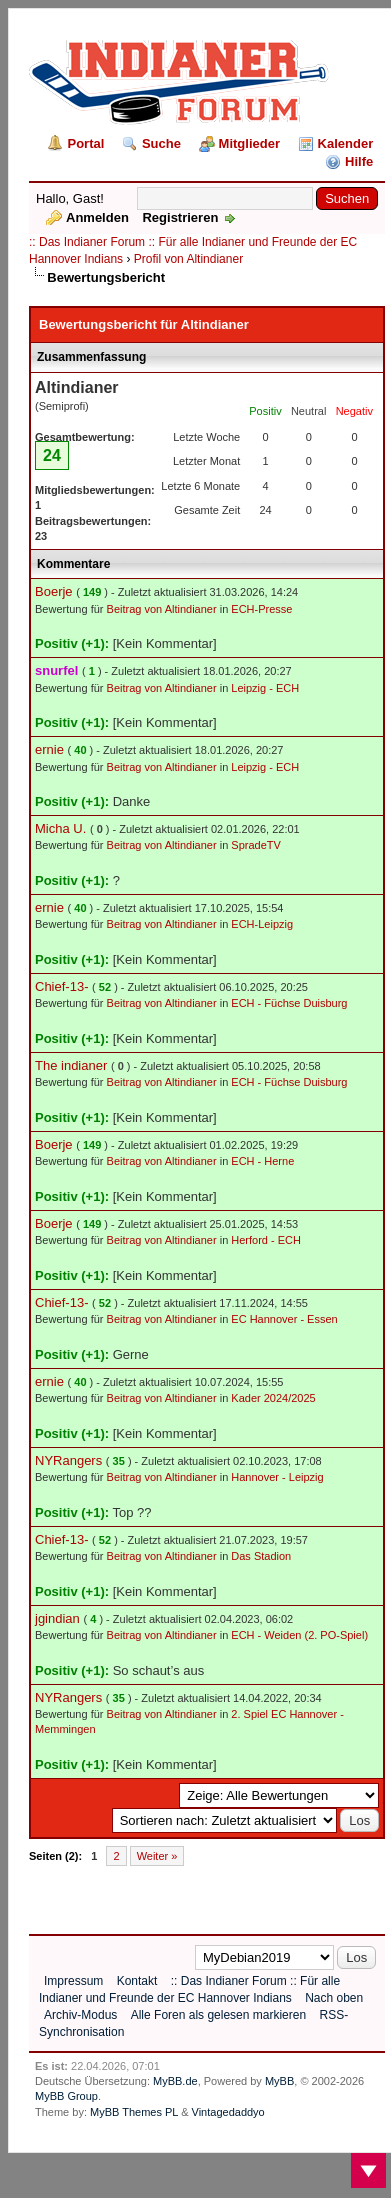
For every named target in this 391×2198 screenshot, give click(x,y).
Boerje (54, 591)
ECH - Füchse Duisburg (289, 1003)
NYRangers (68, 1460)
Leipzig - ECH (265, 688)
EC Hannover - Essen (284, 1319)
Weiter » (157, 1856)
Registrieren (180, 217)
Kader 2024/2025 (273, 1398)
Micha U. (60, 828)
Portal (85, 143)
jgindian (57, 1618)
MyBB (279, 2081)
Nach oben (334, 1998)
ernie (49, 749)
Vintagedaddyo (228, 2112)
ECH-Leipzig (262, 924)
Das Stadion (261, 1556)
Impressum (73, 1981)
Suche (161, 143)
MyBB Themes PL (134, 2112)
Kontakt (137, 1981)
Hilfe (359, 161)
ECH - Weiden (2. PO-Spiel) (299, 1635)
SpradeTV (256, 845)
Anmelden (97, 217)
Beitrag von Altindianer (162, 609)
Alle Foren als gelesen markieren (218, 2015)
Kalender (346, 143)
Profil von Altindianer (188, 259)
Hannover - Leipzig (277, 1477)
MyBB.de (175, 2081)
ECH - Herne (262, 1161)
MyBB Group (66, 2096)
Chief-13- (61, 986)
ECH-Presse (261, 609)
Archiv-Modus (80, 2015)
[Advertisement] (202, 1894)
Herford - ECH (266, 1240)
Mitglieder (249, 143)
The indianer (71, 1065)
